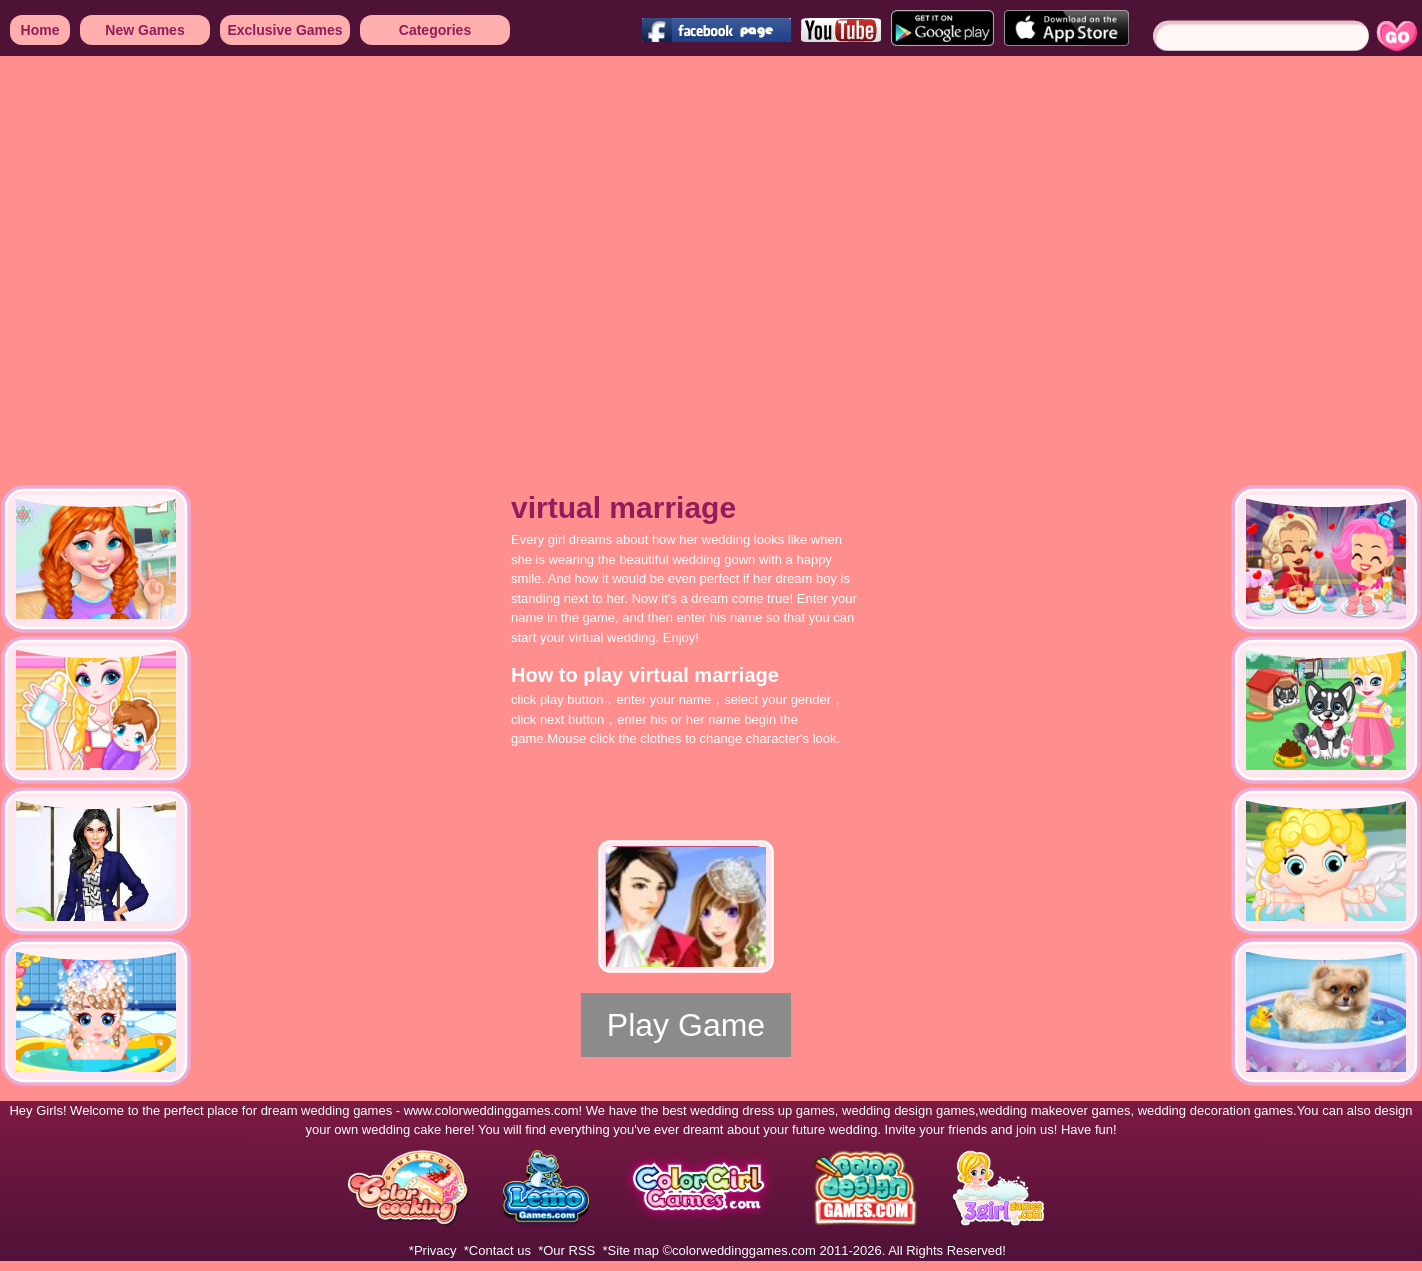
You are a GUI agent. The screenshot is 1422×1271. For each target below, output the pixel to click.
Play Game (686, 1025)
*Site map (631, 1250)
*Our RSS (566, 1250)
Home (40, 30)
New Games (144, 30)
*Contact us (497, 1250)
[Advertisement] (187, 257)
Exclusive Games (284, 30)
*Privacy (433, 1250)
